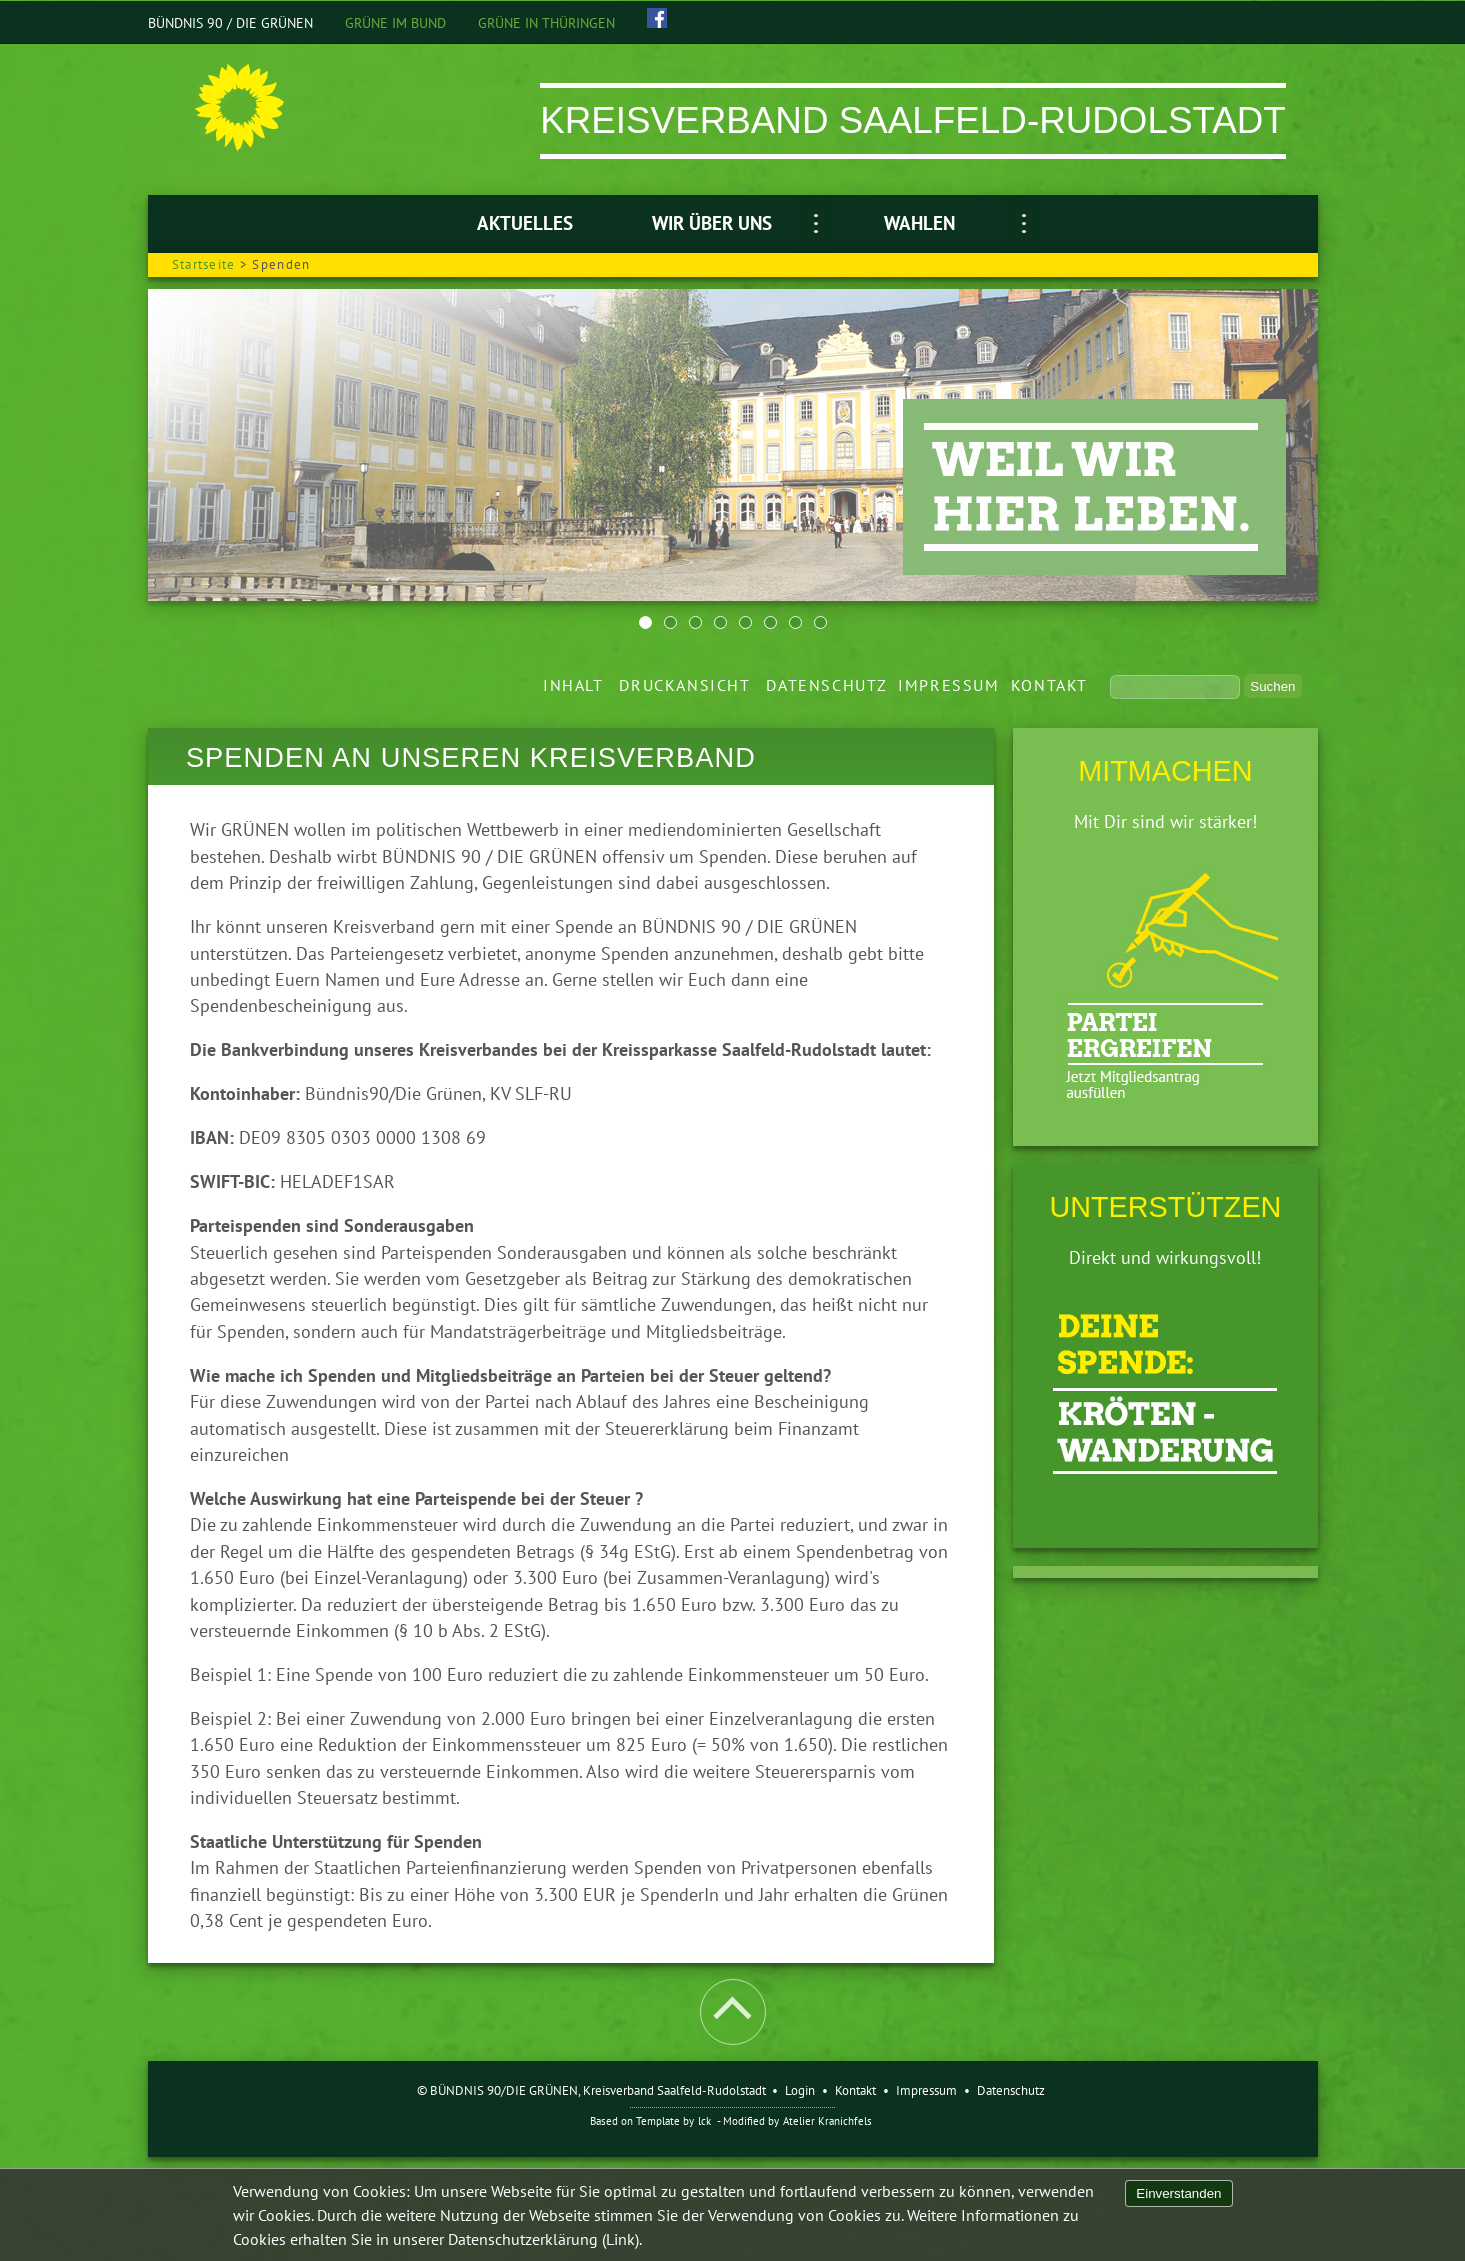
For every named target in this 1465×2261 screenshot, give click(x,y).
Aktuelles (525, 223)
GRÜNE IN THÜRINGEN (546, 23)
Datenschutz (826, 685)
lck (704, 2121)
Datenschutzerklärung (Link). (545, 2239)
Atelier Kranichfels (827, 2121)
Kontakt (1049, 685)
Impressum (948, 685)
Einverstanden (1178, 2193)
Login (800, 2090)
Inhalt (573, 685)
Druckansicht (684, 685)
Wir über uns (712, 223)
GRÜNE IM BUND (395, 23)
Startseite (204, 264)
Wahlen (919, 223)
